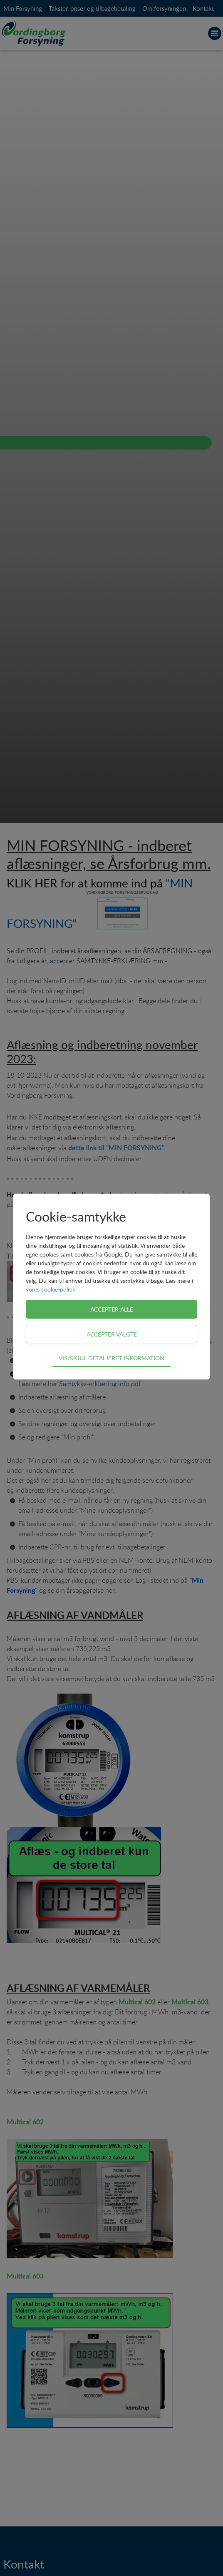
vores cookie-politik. (51, 1289)
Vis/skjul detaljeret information (111, 1358)
